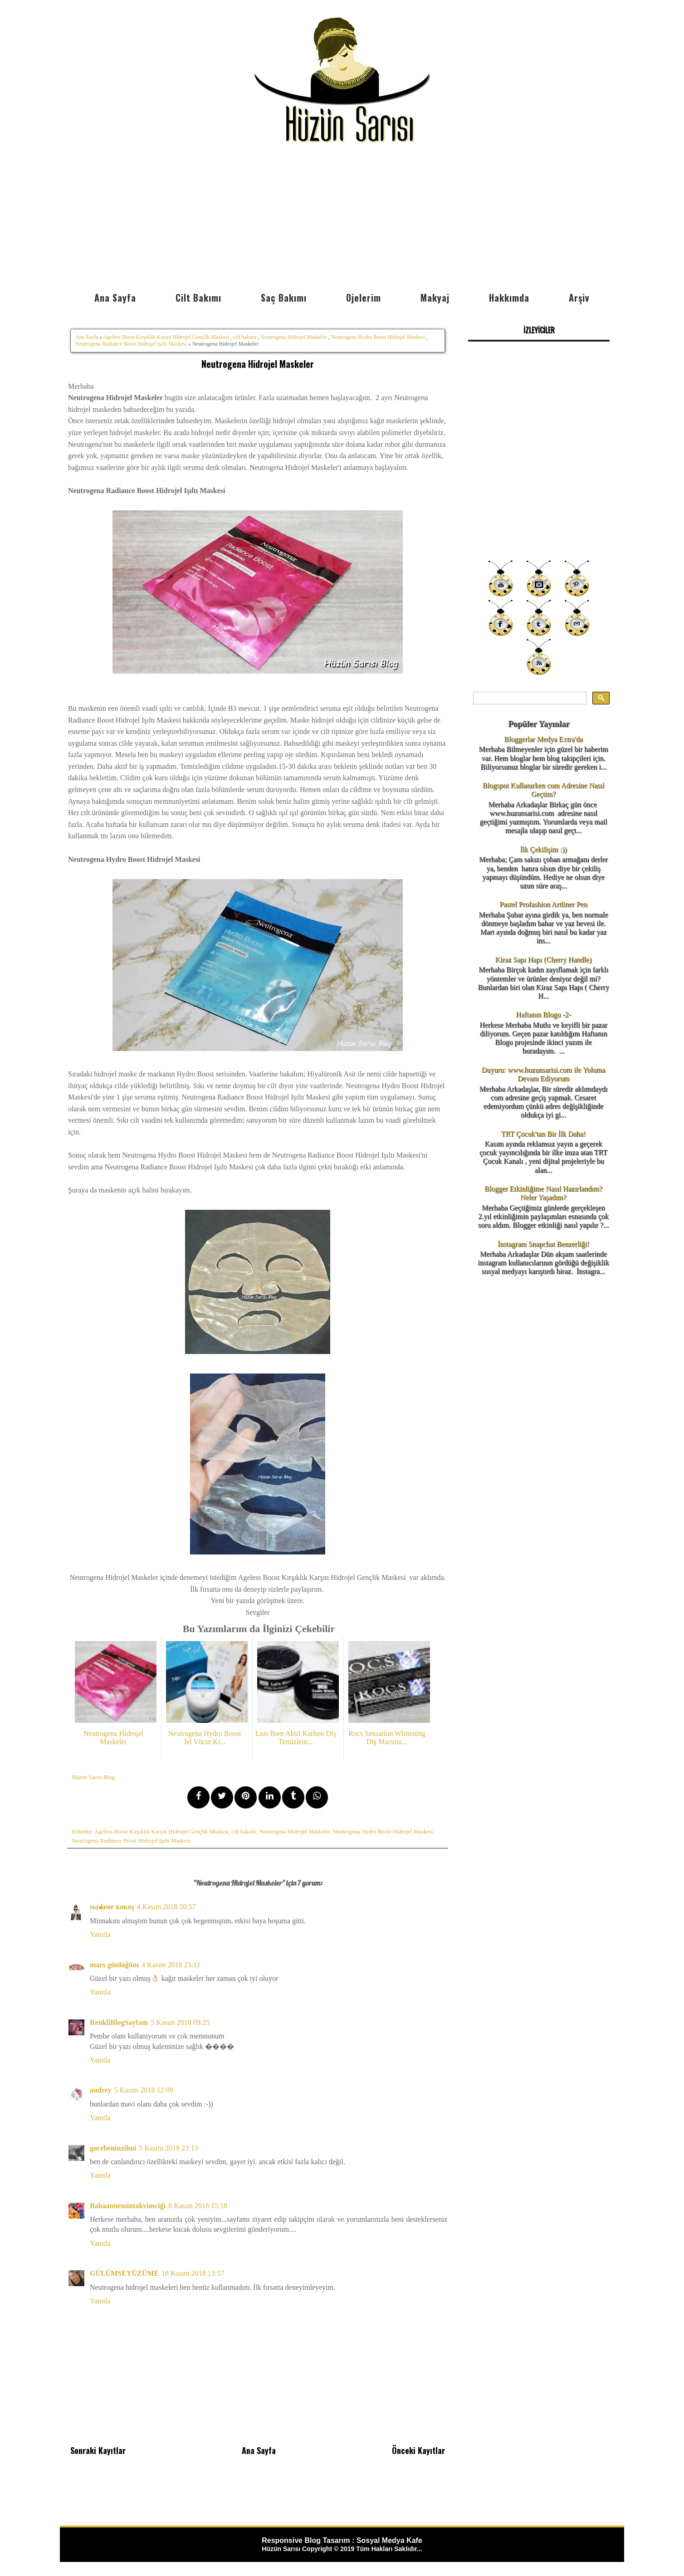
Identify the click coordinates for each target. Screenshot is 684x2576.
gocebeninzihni (113, 2148)
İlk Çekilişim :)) (543, 849)
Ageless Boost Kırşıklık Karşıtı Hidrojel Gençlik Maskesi (166, 337)
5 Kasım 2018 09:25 (180, 2022)
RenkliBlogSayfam (119, 2022)
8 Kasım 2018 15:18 (197, 2205)
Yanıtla (100, 1934)
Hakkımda (509, 297)
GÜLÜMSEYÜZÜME (124, 2273)
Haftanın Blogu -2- (543, 1014)
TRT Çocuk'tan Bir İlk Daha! (543, 1134)
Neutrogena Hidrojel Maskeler (294, 337)
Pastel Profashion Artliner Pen (543, 904)
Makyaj (434, 297)
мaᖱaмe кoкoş (112, 1907)
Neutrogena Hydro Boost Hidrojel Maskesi (378, 337)
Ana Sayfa (115, 297)
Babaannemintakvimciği (128, 2205)
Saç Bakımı (284, 297)
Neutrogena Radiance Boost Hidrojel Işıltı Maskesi (131, 344)
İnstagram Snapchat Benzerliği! (544, 1244)
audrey (101, 2090)
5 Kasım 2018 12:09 (143, 2090)
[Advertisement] (342, 219)
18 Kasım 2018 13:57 (192, 2273)
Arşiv (579, 297)
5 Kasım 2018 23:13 (168, 2148)
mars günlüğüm (114, 1965)
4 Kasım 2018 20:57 (166, 1907)
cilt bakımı (245, 337)
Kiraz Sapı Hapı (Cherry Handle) (543, 959)
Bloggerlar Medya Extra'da (543, 739)
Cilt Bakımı (198, 297)
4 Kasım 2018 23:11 (171, 1965)
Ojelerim (363, 297)
